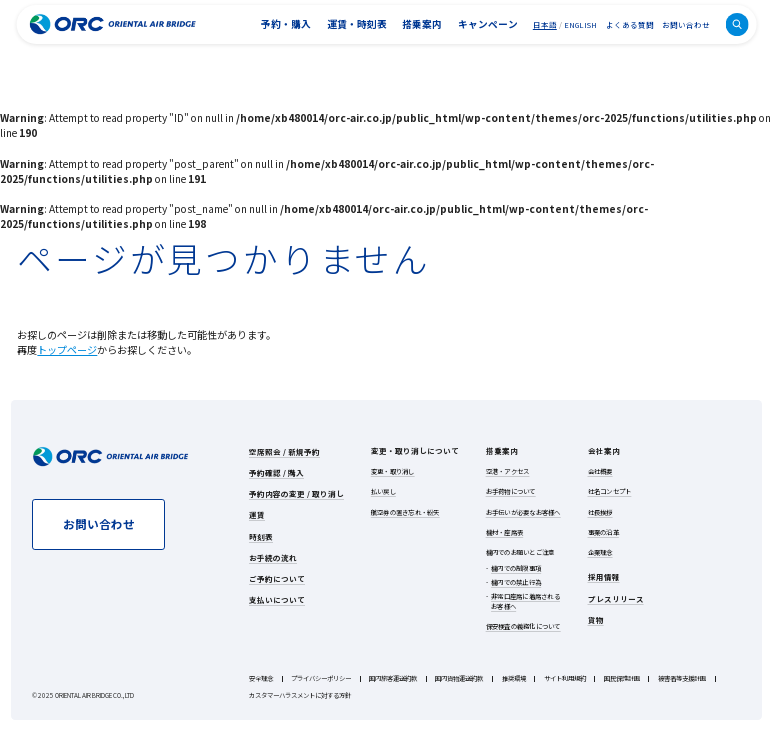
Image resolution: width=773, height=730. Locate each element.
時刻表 (261, 536)
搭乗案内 (422, 24)
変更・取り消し (393, 471)
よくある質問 (630, 24)
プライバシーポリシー (321, 678)
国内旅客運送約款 (393, 678)
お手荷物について (511, 491)
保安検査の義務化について (523, 626)
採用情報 (604, 576)
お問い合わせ (686, 24)
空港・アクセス (508, 471)
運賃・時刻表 (357, 24)
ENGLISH (580, 24)
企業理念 (600, 552)
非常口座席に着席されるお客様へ (525, 601)
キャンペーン (488, 24)
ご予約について (277, 578)
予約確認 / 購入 (276, 472)
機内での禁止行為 (516, 582)
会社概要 (600, 471)
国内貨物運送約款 (459, 678)
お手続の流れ (273, 557)
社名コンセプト (610, 491)
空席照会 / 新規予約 (284, 451)
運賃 (257, 514)
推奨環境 (514, 678)
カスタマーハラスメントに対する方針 (300, 695)
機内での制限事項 (516, 568)
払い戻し (383, 491)
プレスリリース (616, 598)
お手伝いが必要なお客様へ (523, 512)
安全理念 (261, 678)
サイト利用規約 (565, 678)
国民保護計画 (622, 678)
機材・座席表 (505, 532)
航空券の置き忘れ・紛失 (405, 512)
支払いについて (277, 599)
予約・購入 (286, 24)
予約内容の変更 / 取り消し (296, 493)
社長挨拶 (600, 512)
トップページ (67, 349)
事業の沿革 (603, 532)
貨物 (596, 619)
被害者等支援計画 (682, 678)
